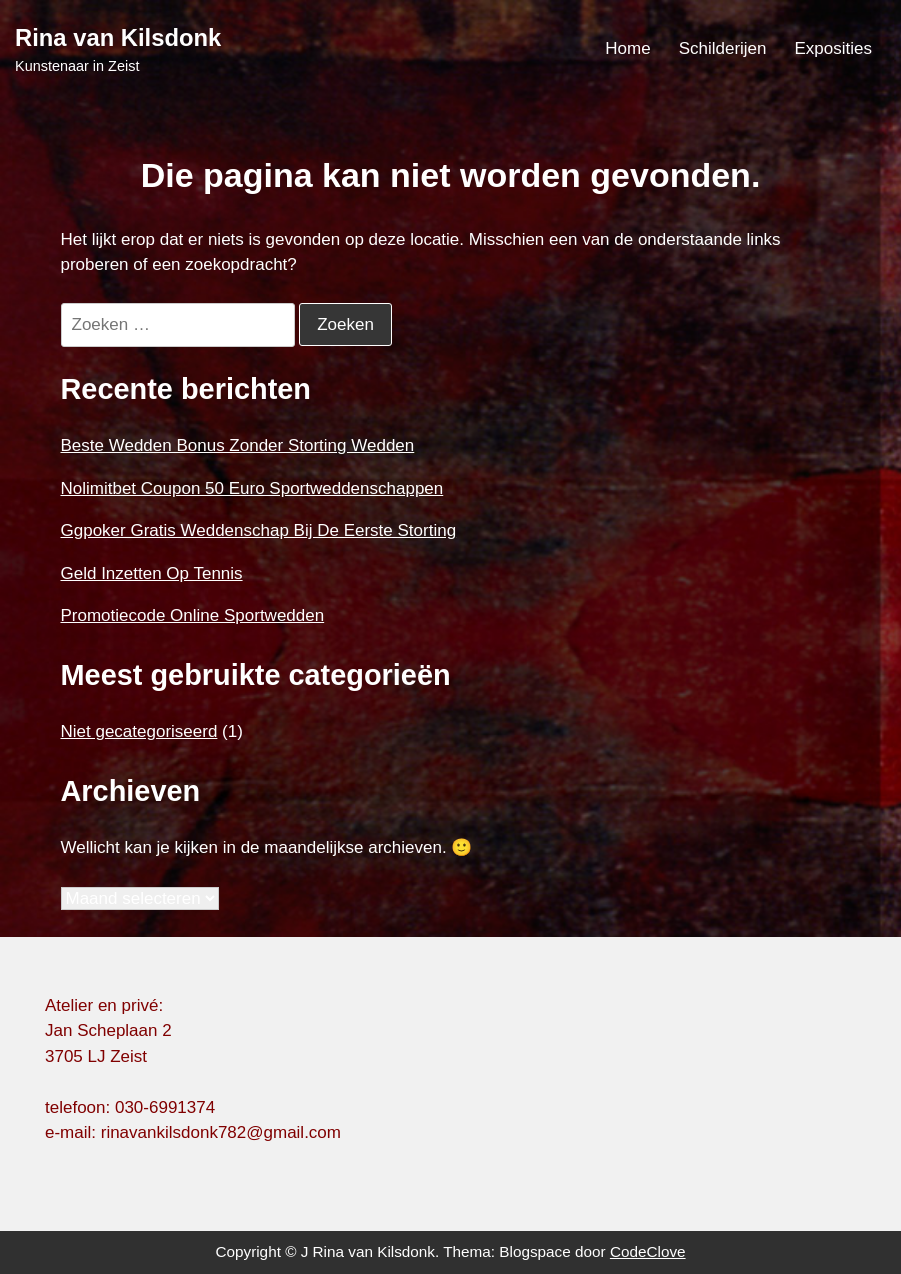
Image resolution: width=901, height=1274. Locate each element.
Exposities (833, 48)
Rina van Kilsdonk (118, 37)
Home (627, 48)
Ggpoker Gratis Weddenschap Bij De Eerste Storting (259, 530)
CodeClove (648, 1251)
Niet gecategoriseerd (139, 731)
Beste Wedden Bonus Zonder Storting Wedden (238, 445)
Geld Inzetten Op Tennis (152, 573)
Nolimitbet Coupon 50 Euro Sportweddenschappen (252, 488)
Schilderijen (723, 48)
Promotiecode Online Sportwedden (193, 615)
